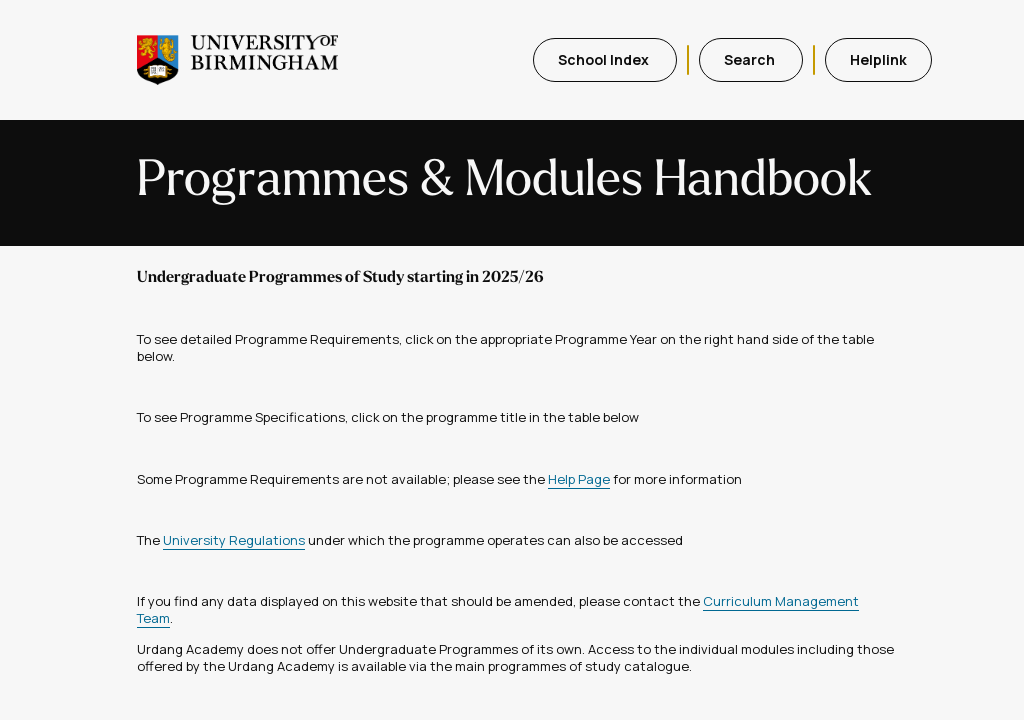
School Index (605, 59)
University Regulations (234, 540)
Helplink (878, 59)
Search (751, 59)
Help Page (579, 479)
